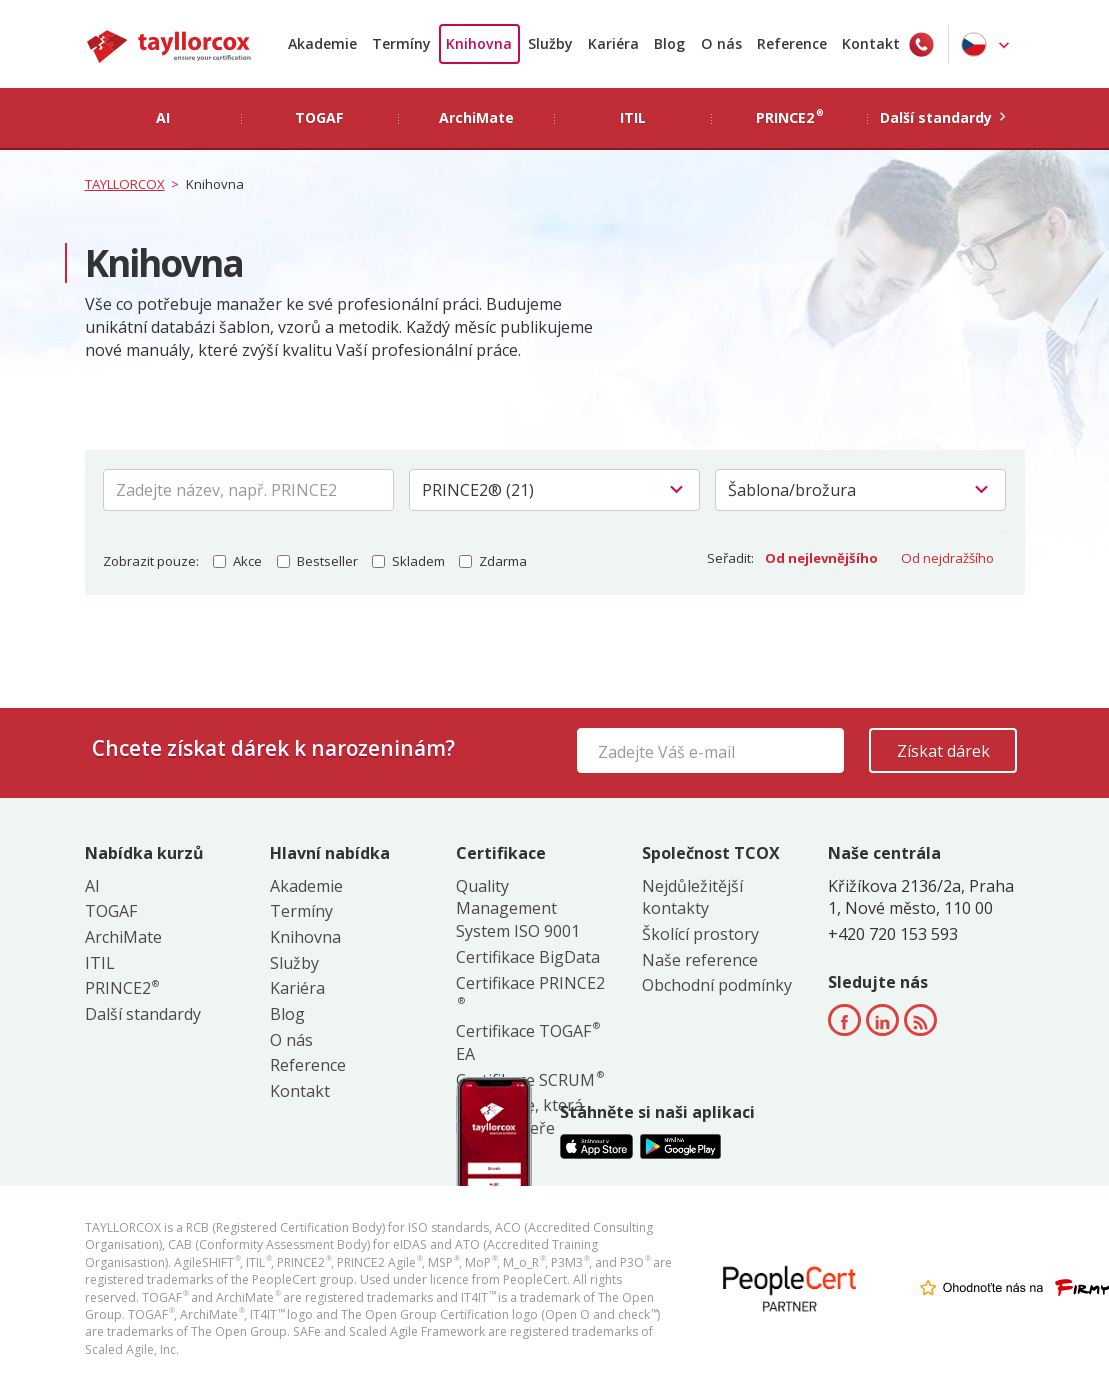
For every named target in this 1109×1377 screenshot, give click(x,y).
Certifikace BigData (528, 957)
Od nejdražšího (947, 558)
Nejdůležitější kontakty (692, 897)
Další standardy (143, 1014)
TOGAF (111, 911)
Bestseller (317, 561)
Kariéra (613, 43)
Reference (792, 43)
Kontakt (871, 43)
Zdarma (493, 561)
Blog (669, 43)
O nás (721, 43)
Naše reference (700, 960)
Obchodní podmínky (717, 985)
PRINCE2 (121, 988)
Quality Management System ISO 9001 (518, 909)
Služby (550, 43)
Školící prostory (700, 934)
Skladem (408, 561)
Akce (237, 561)
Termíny (401, 43)
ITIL (100, 963)
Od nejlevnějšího (821, 558)
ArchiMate (123, 937)
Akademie (322, 43)
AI (92, 886)
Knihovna (479, 43)
